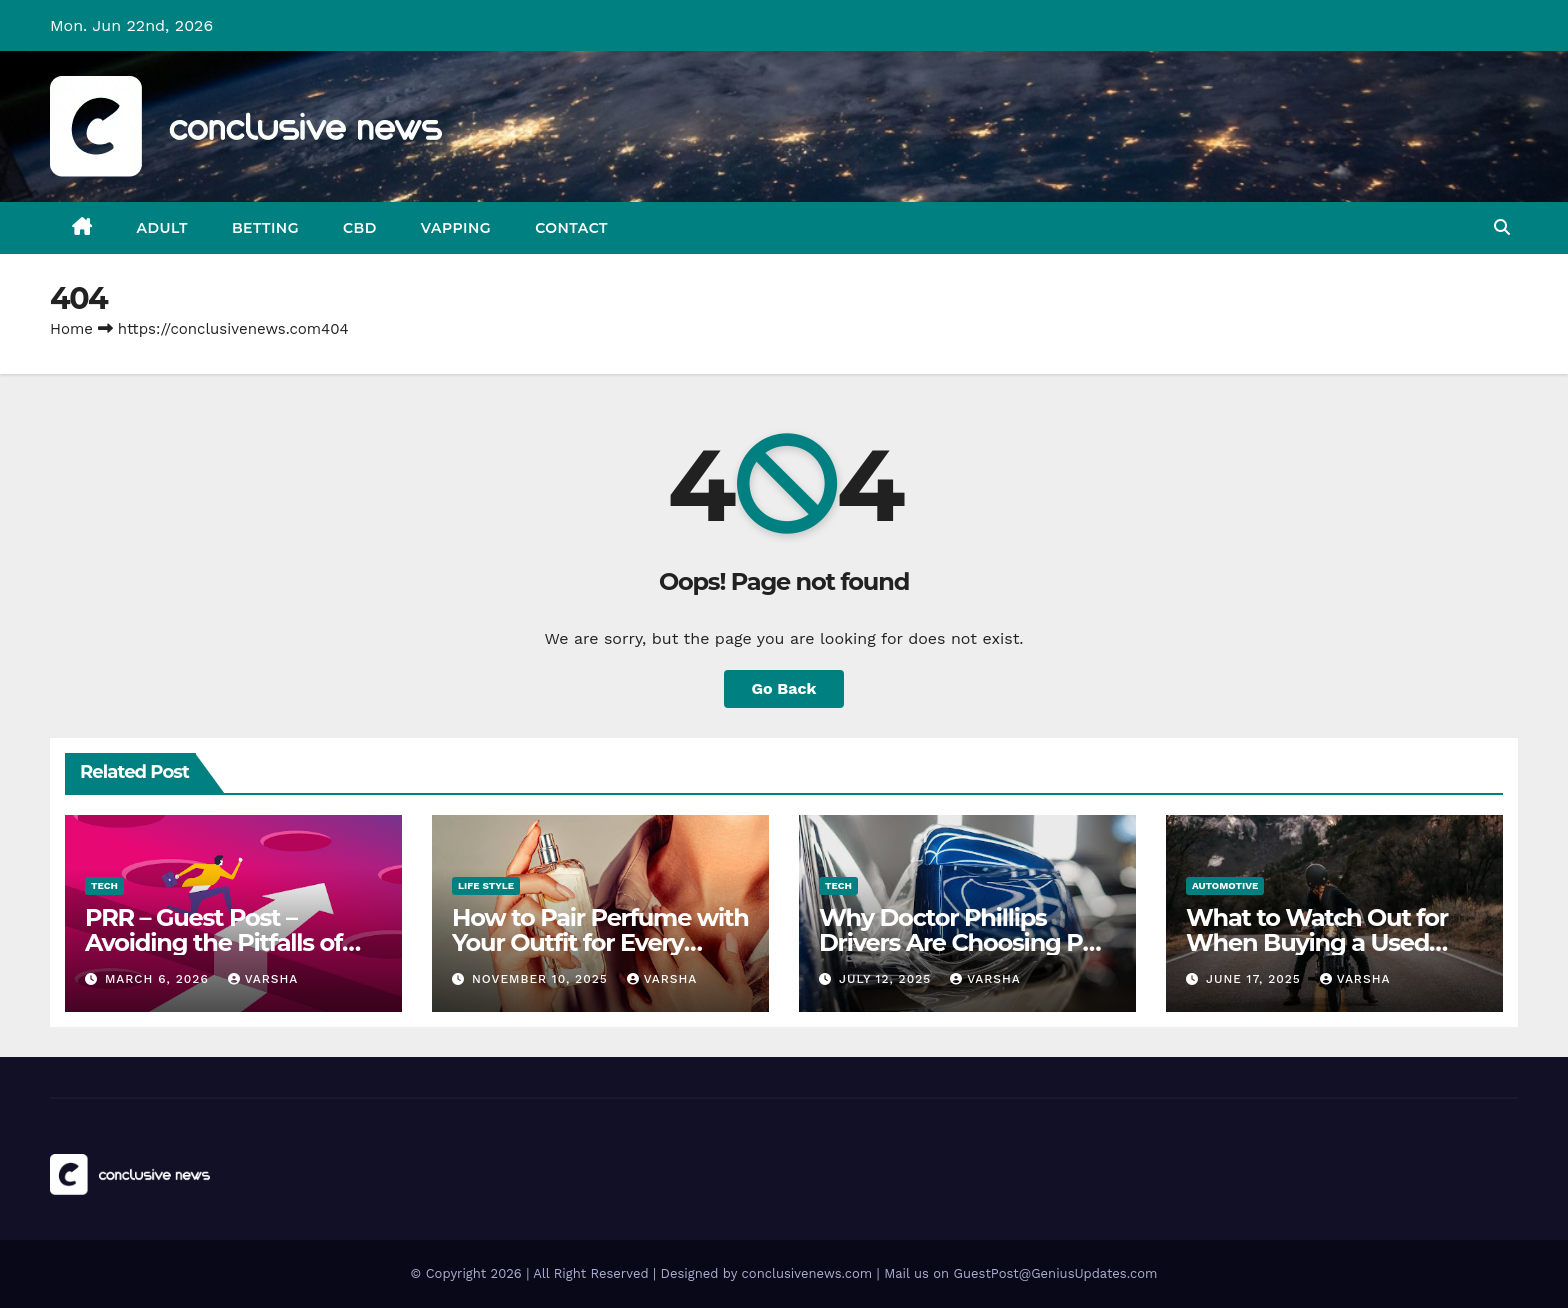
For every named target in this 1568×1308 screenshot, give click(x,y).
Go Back (784, 688)
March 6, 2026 (159, 979)
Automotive (1225, 885)
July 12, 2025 (887, 979)
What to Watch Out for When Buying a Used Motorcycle (1317, 942)
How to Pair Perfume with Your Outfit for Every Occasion (600, 942)
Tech (104, 885)
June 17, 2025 (1256, 979)
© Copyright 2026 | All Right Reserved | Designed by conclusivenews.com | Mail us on (682, 1273)
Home (71, 329)
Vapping (456, 228)
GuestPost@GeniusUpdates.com (1056, 1273)
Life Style (486, 885)
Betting (265, 228)
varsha (263, 979)
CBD (360, 228)
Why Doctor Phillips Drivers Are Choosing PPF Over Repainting (966, 942)
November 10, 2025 (542, 979)
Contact (571, 228)
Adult (162, 228)
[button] (1502, 227)
